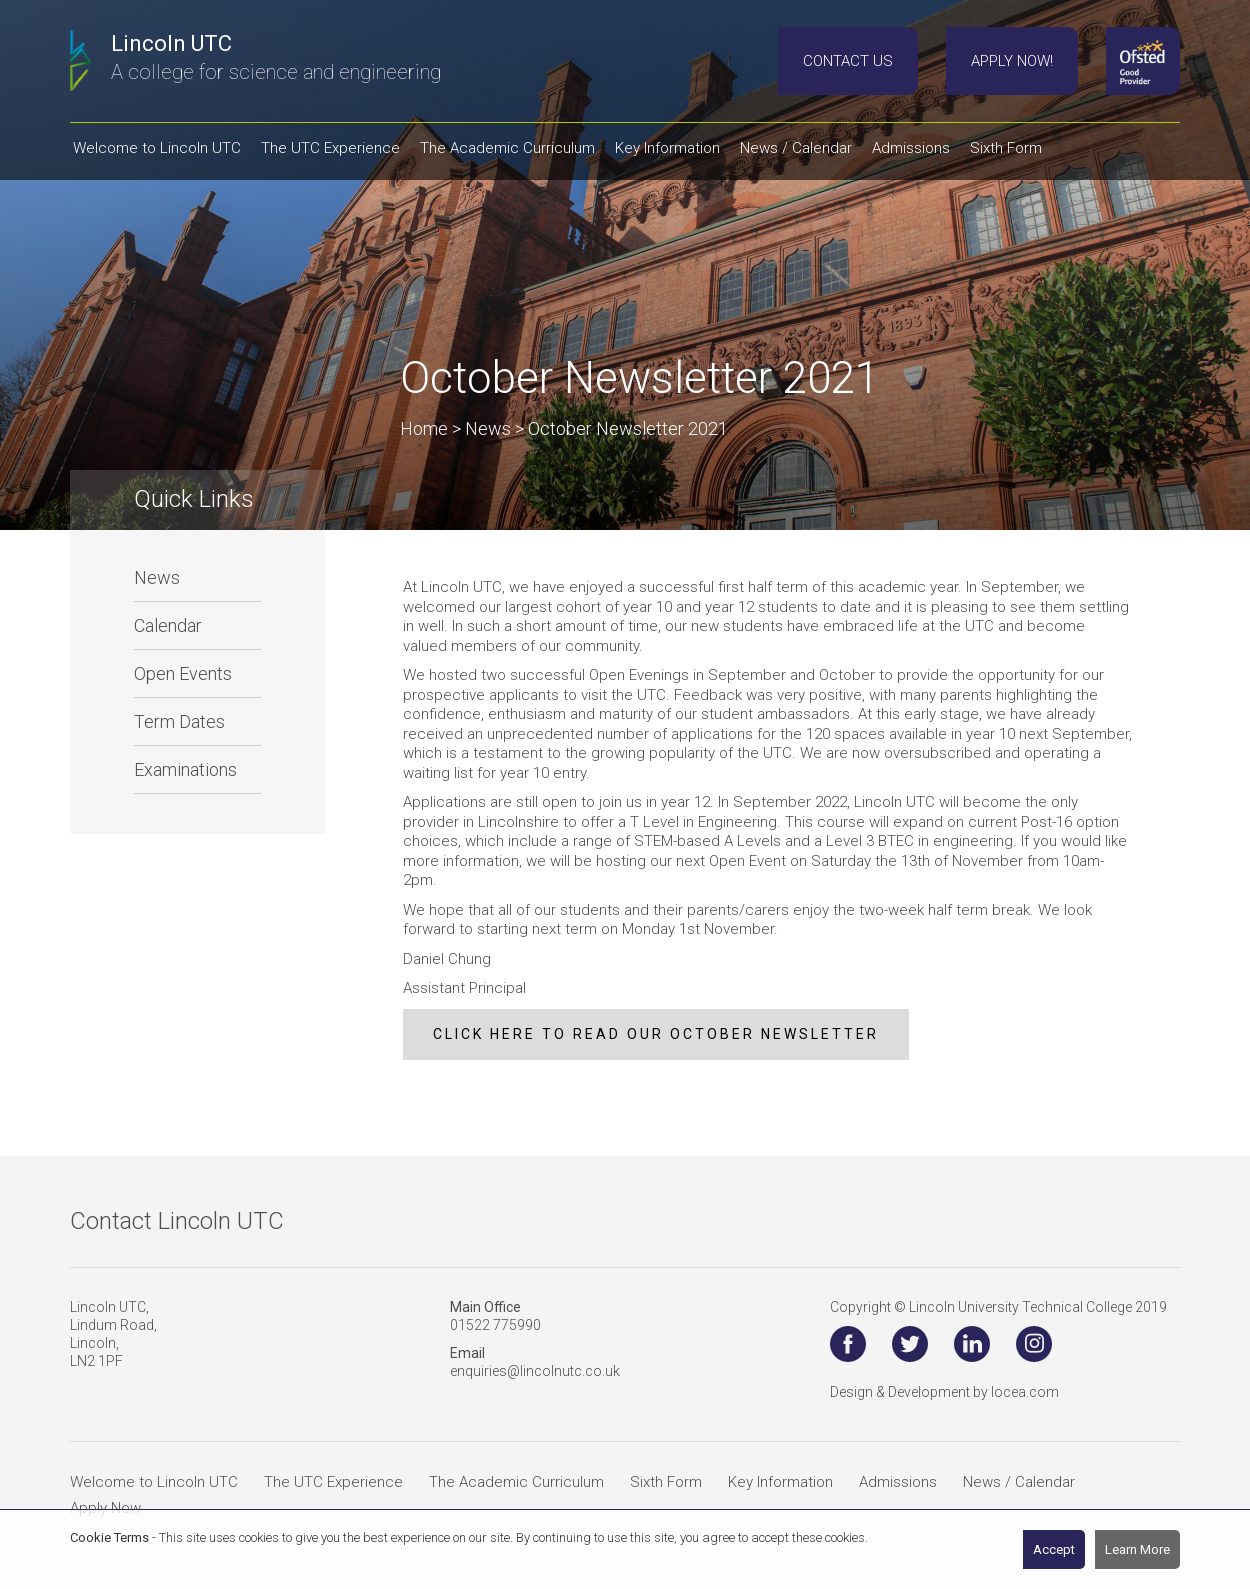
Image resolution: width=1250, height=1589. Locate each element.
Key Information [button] (667, 148)
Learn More (1137, 1549)
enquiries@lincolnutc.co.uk (535, 1371)
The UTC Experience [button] (330, 148)
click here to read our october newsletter (656, 1034)
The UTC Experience (333, 1482)
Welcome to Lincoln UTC (154, 1482)
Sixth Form (666, 1482)
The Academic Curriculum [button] (507, 148)
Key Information (780, 1482)
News (157, 577)
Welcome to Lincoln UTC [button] (157, 148)
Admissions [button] (911, 148)
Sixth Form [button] (1006, 148)
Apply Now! (1012, 61)
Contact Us (848, 61)
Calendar (168, 625)
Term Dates (179, 721)
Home (424, 428)
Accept (1054, 1549)
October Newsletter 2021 (628, 428)
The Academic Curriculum (516, 1482)
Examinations (185, 769)
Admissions (898, 1482)
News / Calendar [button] (796, 148)
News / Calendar (1019, 1482)
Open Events (183, 673)
